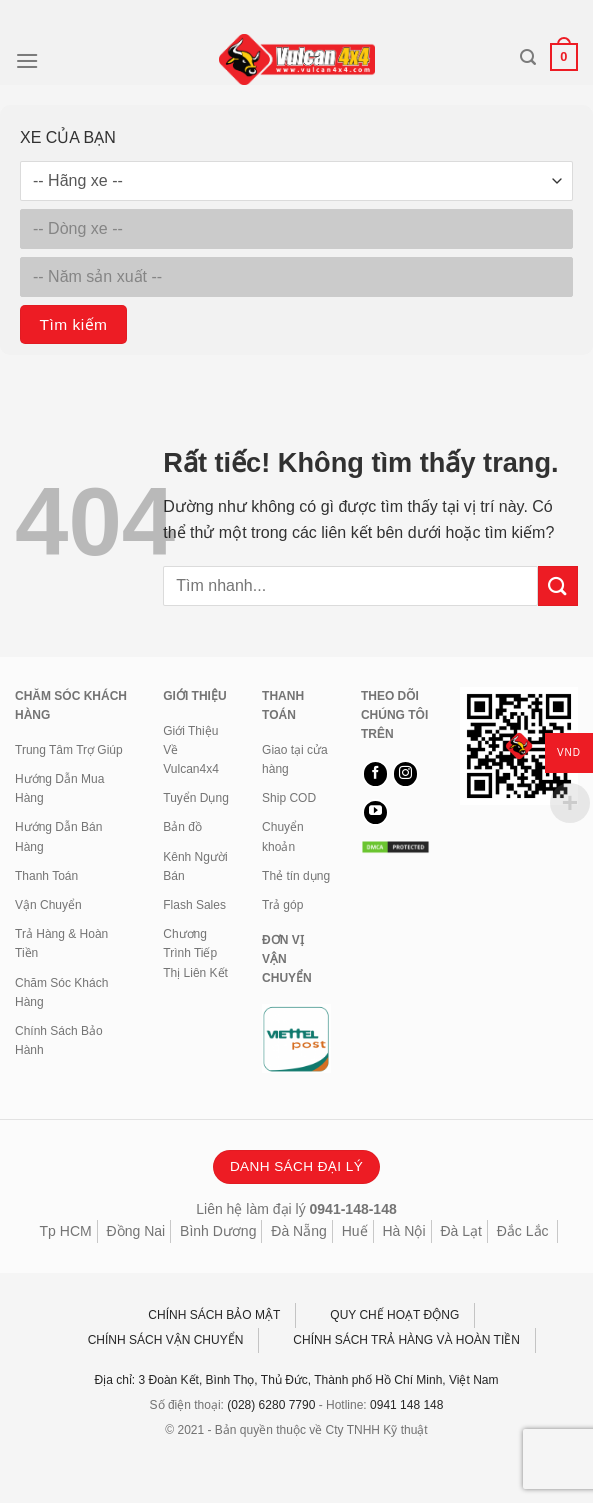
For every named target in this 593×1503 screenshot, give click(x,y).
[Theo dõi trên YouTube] (375, 813)
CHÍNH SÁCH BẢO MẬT (214, 1315)
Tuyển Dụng (196, 798)
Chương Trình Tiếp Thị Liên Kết (195, 953)
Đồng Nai (136, 1231)
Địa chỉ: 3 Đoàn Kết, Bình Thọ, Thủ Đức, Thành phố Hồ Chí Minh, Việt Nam (297, 1380)
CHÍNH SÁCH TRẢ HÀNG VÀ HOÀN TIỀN (406, 1340)
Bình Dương (218, 1231)
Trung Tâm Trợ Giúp (69, 750)
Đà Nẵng (298, 1231)
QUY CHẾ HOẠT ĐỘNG (394, 1315)
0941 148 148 (406, 1405)
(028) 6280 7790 (271, 1405)
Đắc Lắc (523, 1231)
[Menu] (27, 60)
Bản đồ (182, 827)
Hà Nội (403, 1231)
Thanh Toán (46, 876)
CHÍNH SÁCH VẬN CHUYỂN (166, 1340)
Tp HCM (66, 1231)
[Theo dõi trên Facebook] (375, 774)
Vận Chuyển (48, 905)
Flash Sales (194, 905)
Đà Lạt (460, 1231)
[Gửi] (558, 585)
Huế (355, 1231)
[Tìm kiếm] (528, 57)
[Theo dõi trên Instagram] (405, 774)
